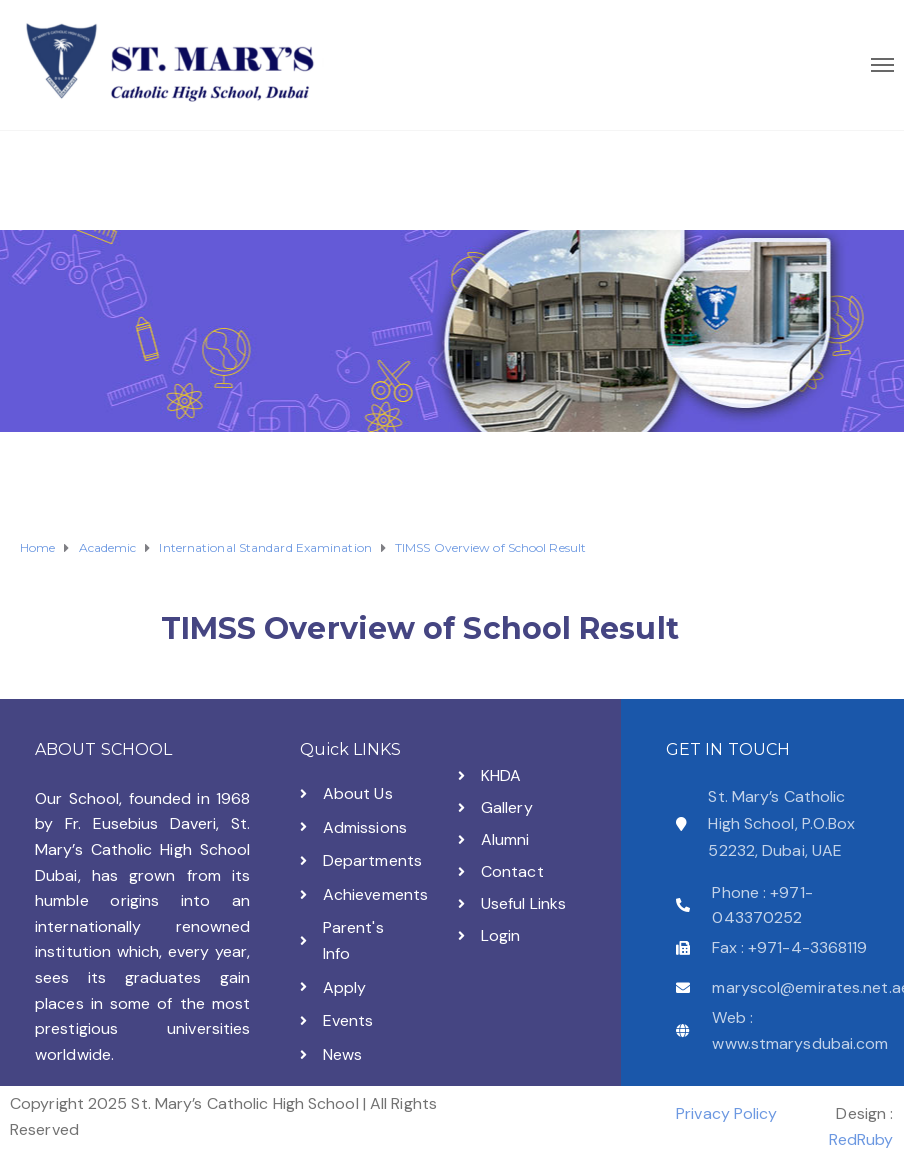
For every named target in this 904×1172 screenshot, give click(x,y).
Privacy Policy (726, 1113)
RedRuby (861, 1139)
